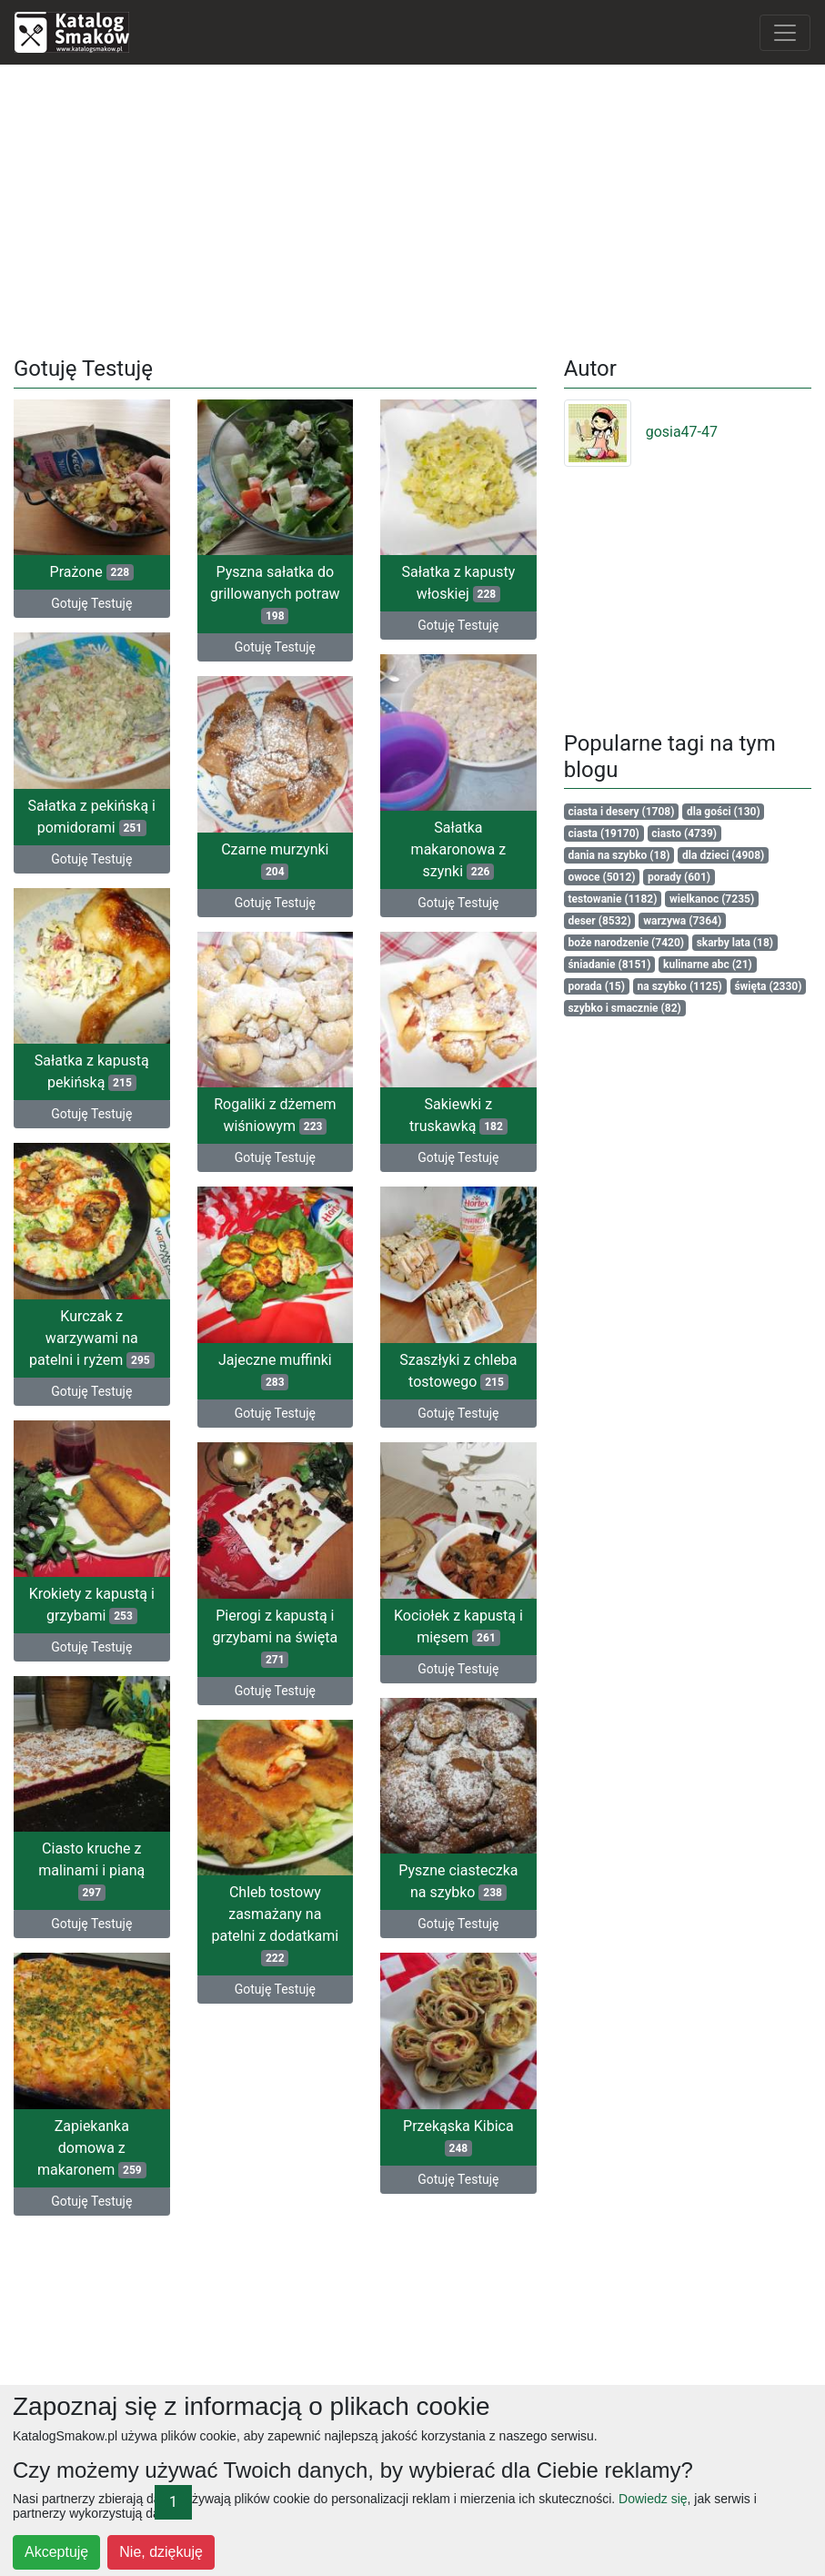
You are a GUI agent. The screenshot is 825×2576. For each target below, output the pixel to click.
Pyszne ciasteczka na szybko (458, 1878)
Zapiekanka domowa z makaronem (91, 2144)
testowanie (612, 899)
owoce (601, 877)
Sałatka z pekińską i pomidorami (92, 815)
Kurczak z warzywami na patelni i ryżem (92, 1336)
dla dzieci (723, 855)
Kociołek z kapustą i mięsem (458, 1623)
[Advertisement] (413, 206)
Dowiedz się (653, 2498)
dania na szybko (618, 855)
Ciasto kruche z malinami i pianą (91, 1867)
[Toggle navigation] (785, 33)
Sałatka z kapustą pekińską (92, 1070)
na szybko (680, 986)
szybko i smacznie (624, 1008)
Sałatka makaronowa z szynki (459, 848)
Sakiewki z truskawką (458, 1114)
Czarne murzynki (274, 859)
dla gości (723, 811)
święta (767, 986)
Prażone (92, 572)
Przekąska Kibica (458, 2133)
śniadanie (609, 964)
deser (599, 920)
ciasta (603, 833)
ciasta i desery (621, 811)
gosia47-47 (641, 431)
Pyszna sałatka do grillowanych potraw (275, 593)
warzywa (682, 920)
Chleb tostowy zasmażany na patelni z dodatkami (274, 1922)
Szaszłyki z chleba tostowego (458, 1369)
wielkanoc (711, 899)
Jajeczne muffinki (275, 1369)
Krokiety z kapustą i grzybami (92, 1601)
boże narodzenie (626, 942)
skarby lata (735, 942)
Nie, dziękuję (161, 2552)
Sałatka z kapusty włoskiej (458, 582)
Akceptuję (56, 2552)
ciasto (684, 833)
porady (679, 877)
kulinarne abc (707, 964)
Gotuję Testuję (91, 603)
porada (596, 986)
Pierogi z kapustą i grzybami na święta (275, 1634)
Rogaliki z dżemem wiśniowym (275, 1114)
